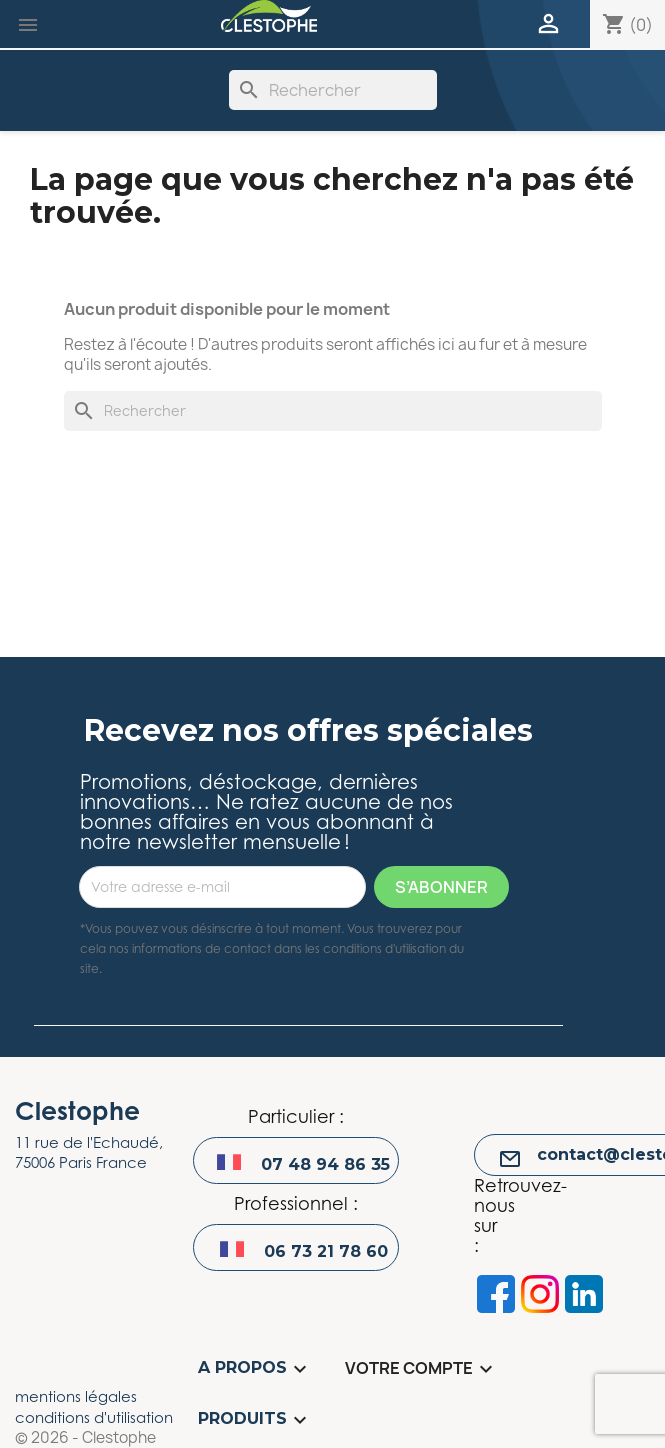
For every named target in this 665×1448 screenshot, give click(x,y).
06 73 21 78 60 (326, 1251)
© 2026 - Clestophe (85, 1438)
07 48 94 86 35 (325, 1164)
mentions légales (76, 1396)
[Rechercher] (333, 90)
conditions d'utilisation (94, 1417)
